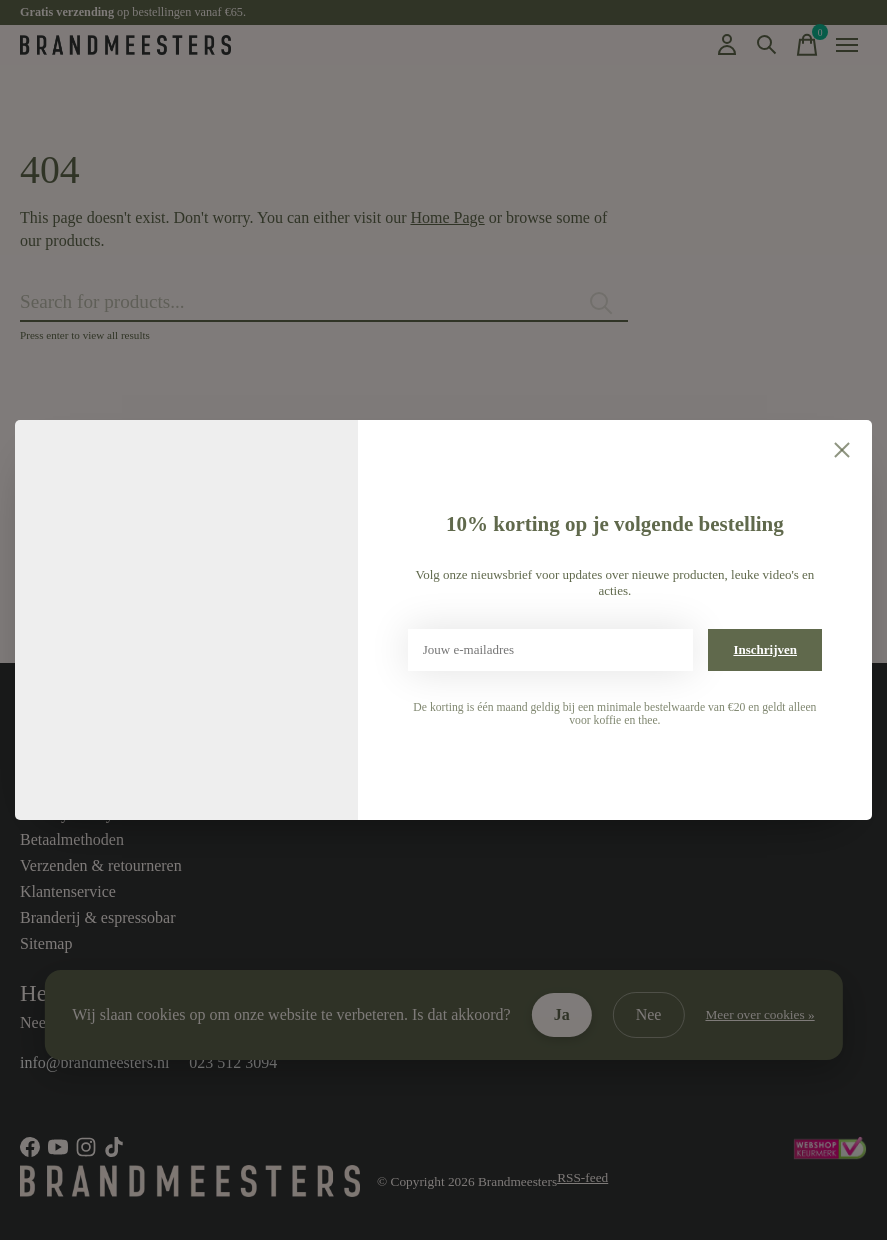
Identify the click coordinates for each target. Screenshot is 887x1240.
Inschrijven (765, 649)
